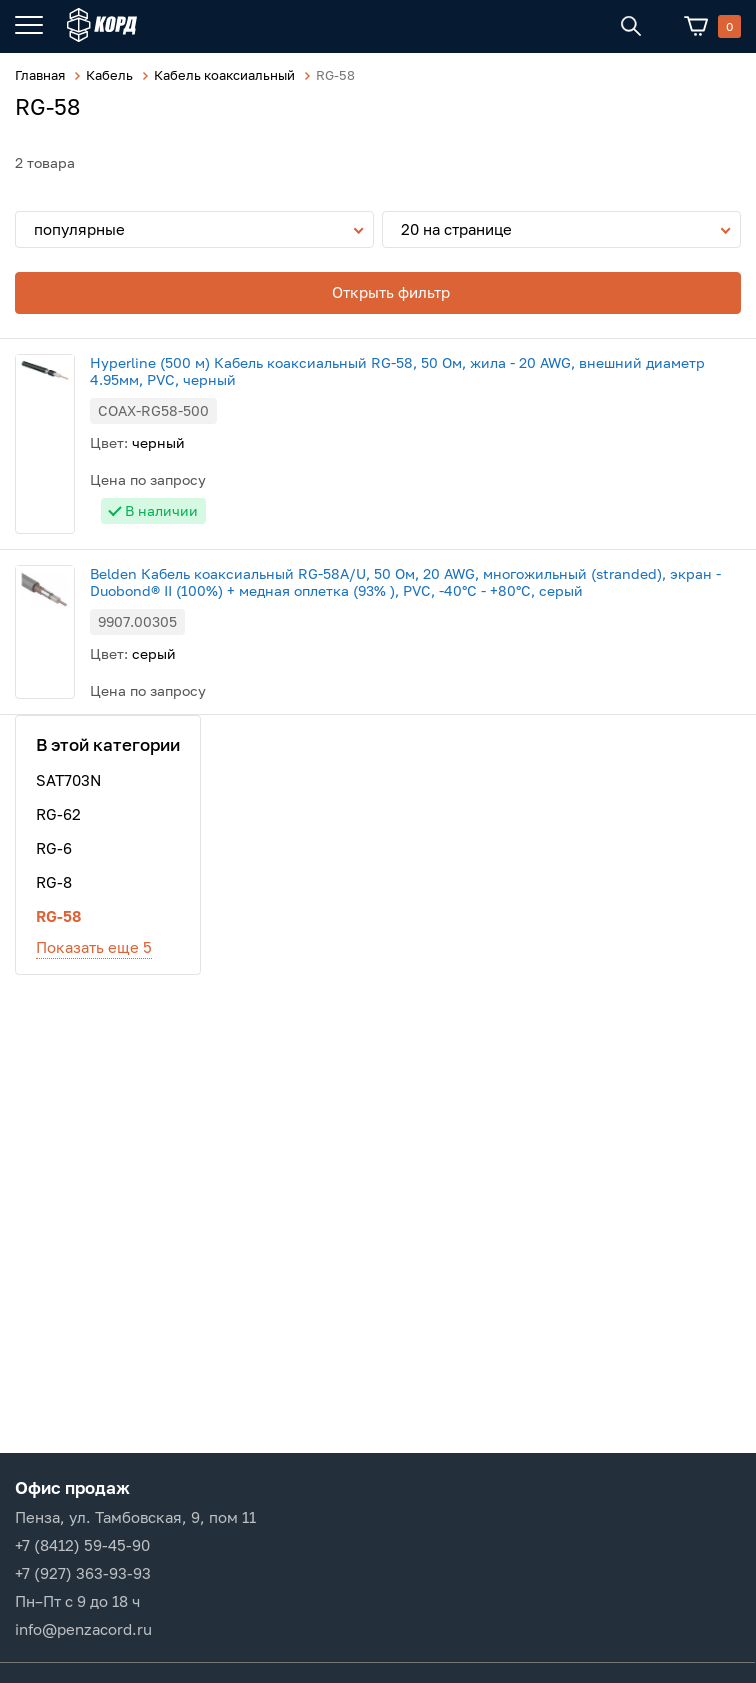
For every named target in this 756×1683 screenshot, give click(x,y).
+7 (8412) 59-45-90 (82, 1545)
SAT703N (68, 780)
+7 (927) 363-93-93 (83, 1573)
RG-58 (58, 916)
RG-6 (54, 848)
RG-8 (54, 882)
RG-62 (58, 814)
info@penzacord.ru (83, 1629)
